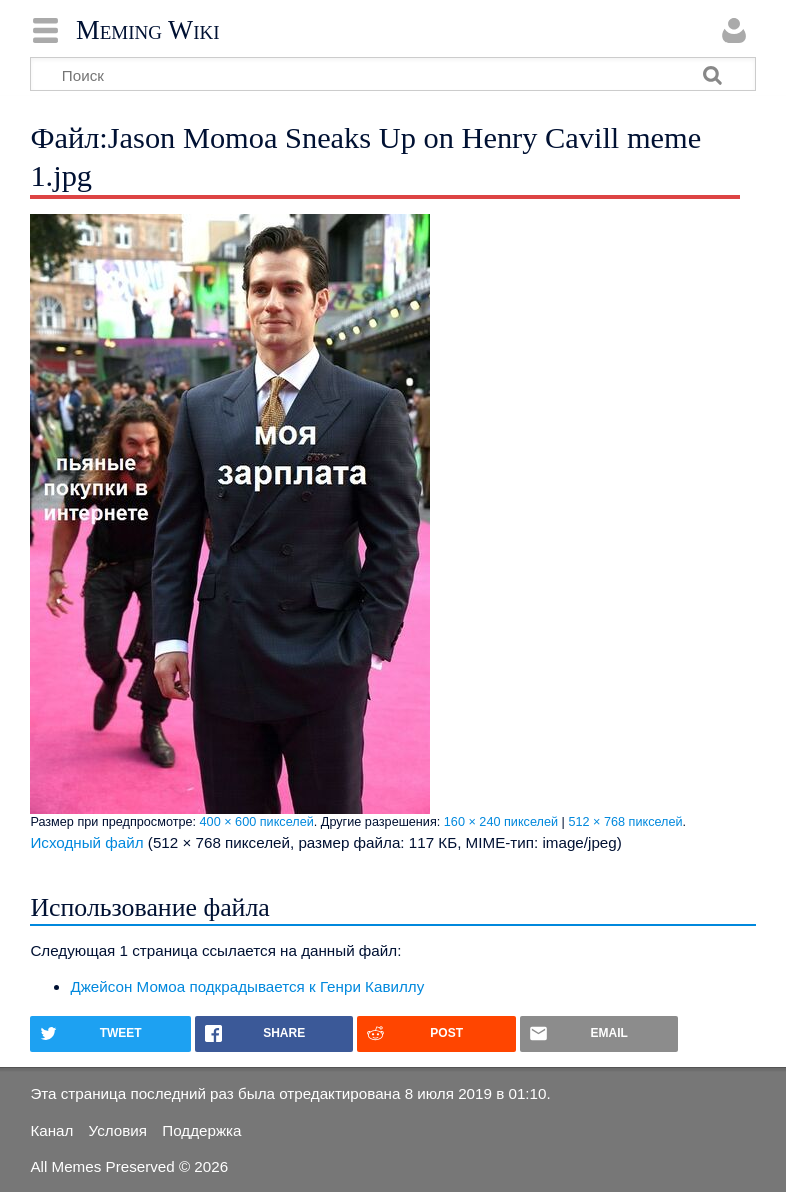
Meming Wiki (148, 30)
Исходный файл (86, 842)
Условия (118, 1130)
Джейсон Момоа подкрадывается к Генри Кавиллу (247, 986)
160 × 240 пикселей (501, 822)
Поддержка (201, 1130)
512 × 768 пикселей (625, 822)
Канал (51, 1130)
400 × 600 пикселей (257, 822)
